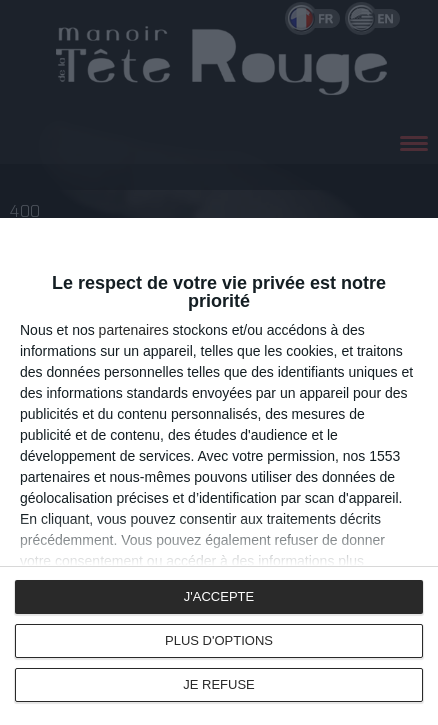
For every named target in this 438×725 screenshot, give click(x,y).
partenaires (134, 330)
